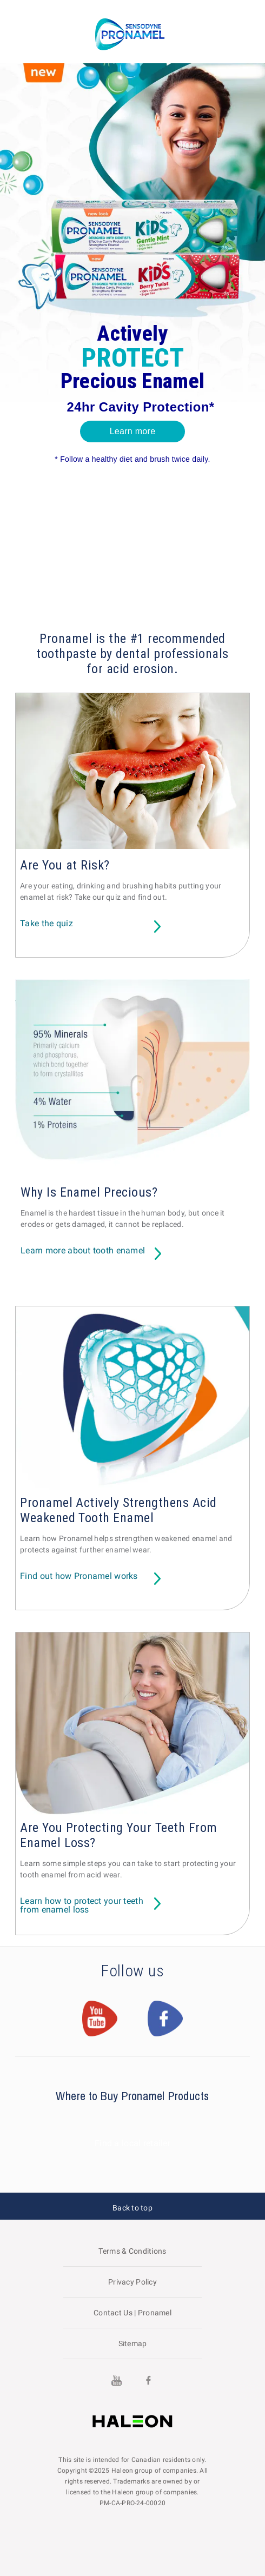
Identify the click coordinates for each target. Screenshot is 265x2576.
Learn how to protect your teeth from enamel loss (81, 1906)
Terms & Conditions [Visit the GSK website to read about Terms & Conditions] (132, 2251)
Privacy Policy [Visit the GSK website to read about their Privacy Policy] (132, 2282)
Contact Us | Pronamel (132, 2312)
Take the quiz (46, 923)
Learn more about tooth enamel (83, 1251)
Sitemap (132, 2343)
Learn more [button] (133, 431)
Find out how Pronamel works (79, 1576)
